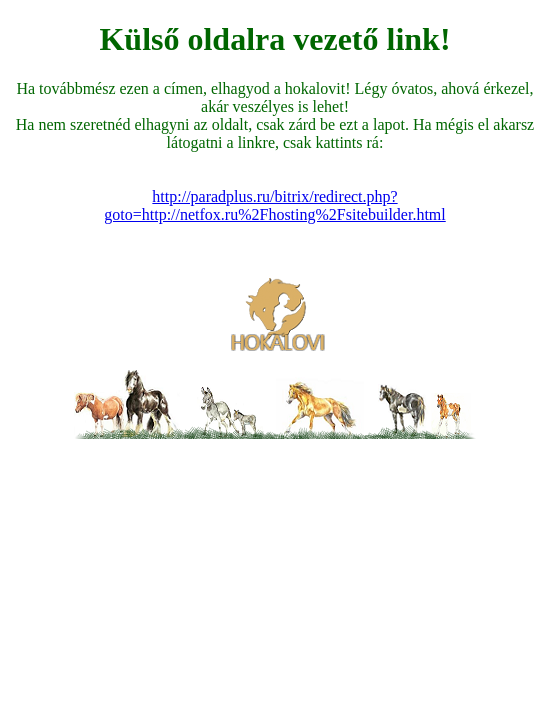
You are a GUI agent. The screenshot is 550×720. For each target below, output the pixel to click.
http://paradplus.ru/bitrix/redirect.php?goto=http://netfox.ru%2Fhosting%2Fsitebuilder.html (274, 205)
